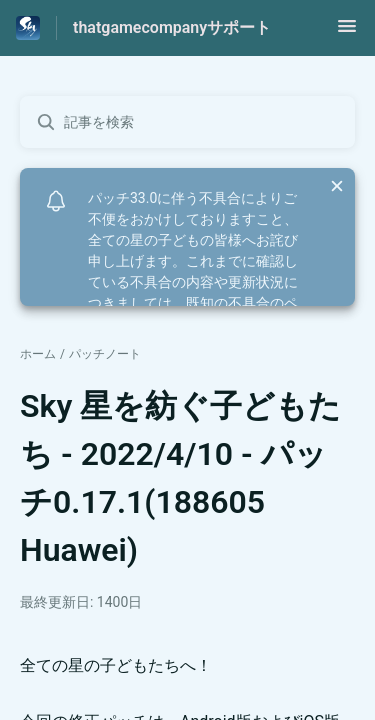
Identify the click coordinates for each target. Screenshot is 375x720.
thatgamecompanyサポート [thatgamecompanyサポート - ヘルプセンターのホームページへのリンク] (172, 27)
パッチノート (105, 354)
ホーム (38, 354)
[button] (347, 32)
